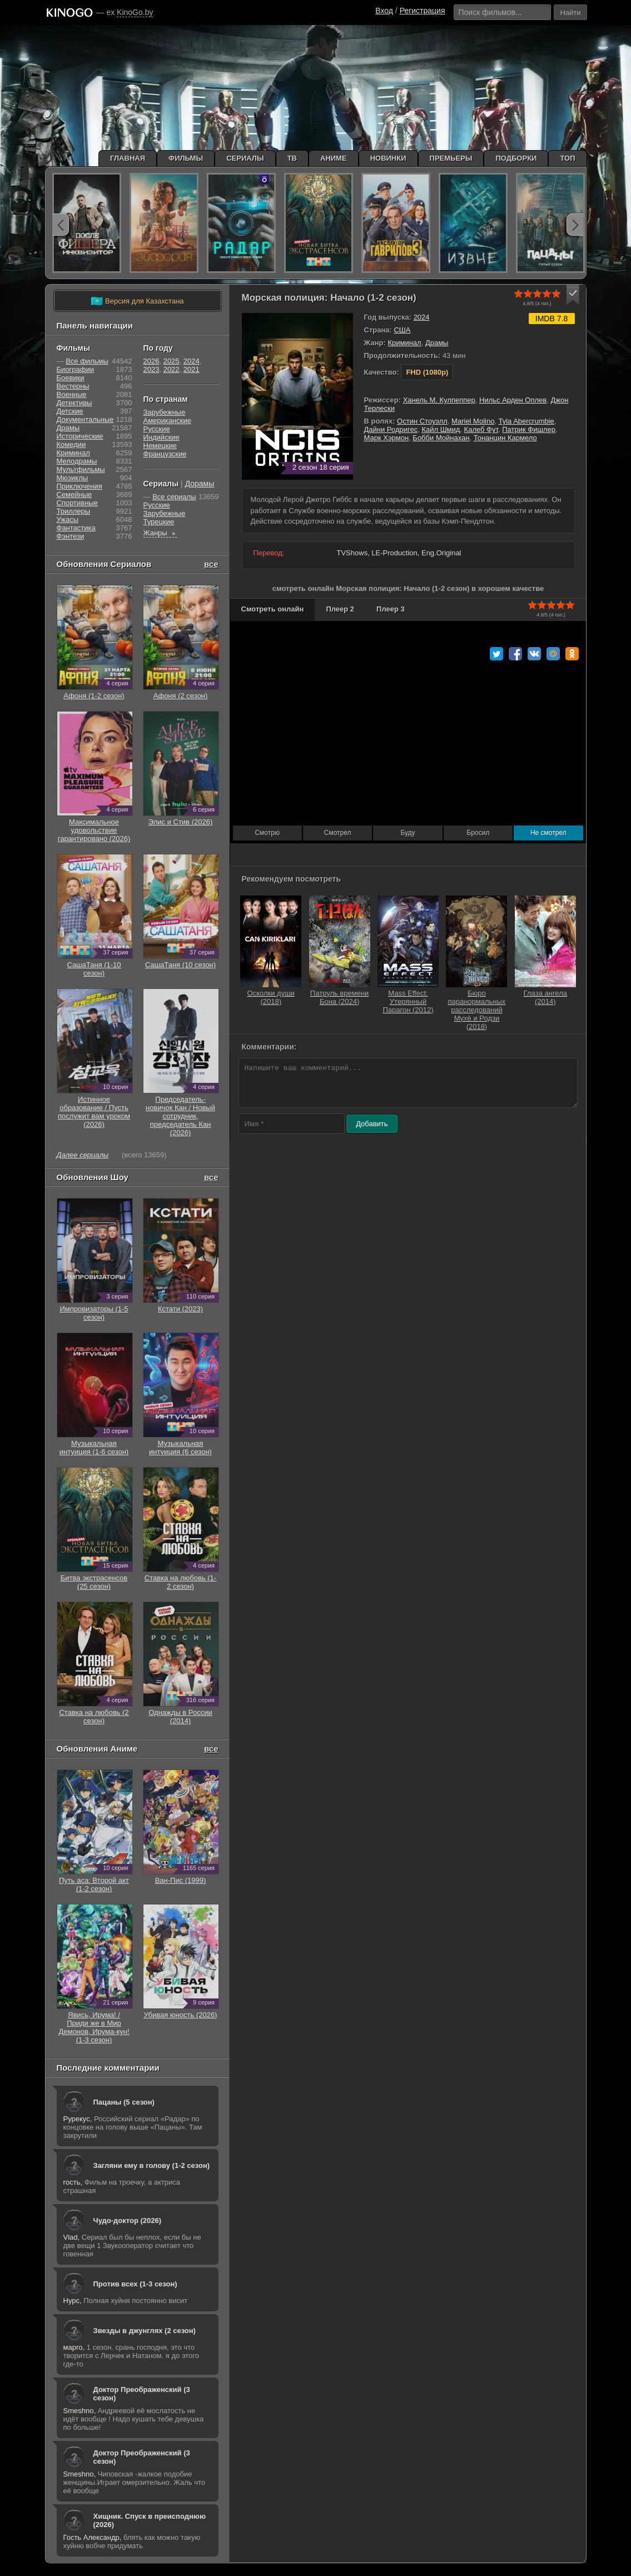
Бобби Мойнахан (441, 438)
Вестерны (73, 386)
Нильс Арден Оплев (512, 400)
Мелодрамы (77, 461)
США (402, 330)
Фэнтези (71, 536)
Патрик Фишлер (528, 429)
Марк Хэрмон (386, 438)
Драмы (437, 343)
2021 (191, 369)
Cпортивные (77, 503)
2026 (151, 361)
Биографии (75, 369)
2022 (171, 369)
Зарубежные (164, 412)
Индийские (161, 437)
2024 (422, 317)
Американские (167, 420)
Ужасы (68, 519)
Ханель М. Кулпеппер (439, 400)
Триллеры (74, 511)
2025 (171, 361)
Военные (72, 394)
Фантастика (76, 528)
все (211, 564)
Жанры (160, 533)
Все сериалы (174, 497)
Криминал (404, 343)
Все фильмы (87, 361)
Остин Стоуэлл (422, 421)
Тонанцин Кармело (505, 438)
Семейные (74, 494)
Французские (165, 454)
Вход (384, 10)
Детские (70, 411)
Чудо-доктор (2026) (127, 2220)
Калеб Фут (481, 429)
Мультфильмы (81, 469)
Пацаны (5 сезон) (124, 2102)
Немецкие (160, 445)
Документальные (85, 419)
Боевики (71, 378)
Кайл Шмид (440, 429)
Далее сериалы (83, 1155)
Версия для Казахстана (137, 301)
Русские (156, 429)
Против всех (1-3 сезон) (135, 2284)
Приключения (79, 486)
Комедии (71, 444)
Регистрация (422, 10)
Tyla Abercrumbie (526, 421)
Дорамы (200, 483)
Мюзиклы (72, 478)
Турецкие (159, 522)
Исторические (80, 436)
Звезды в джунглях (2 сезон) (144, 2330)
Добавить (371, 1124)
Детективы (74, 403)
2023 (151, 369)
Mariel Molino (472, 421)
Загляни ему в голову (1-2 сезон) (151, 2165)
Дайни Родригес (391, 429)
